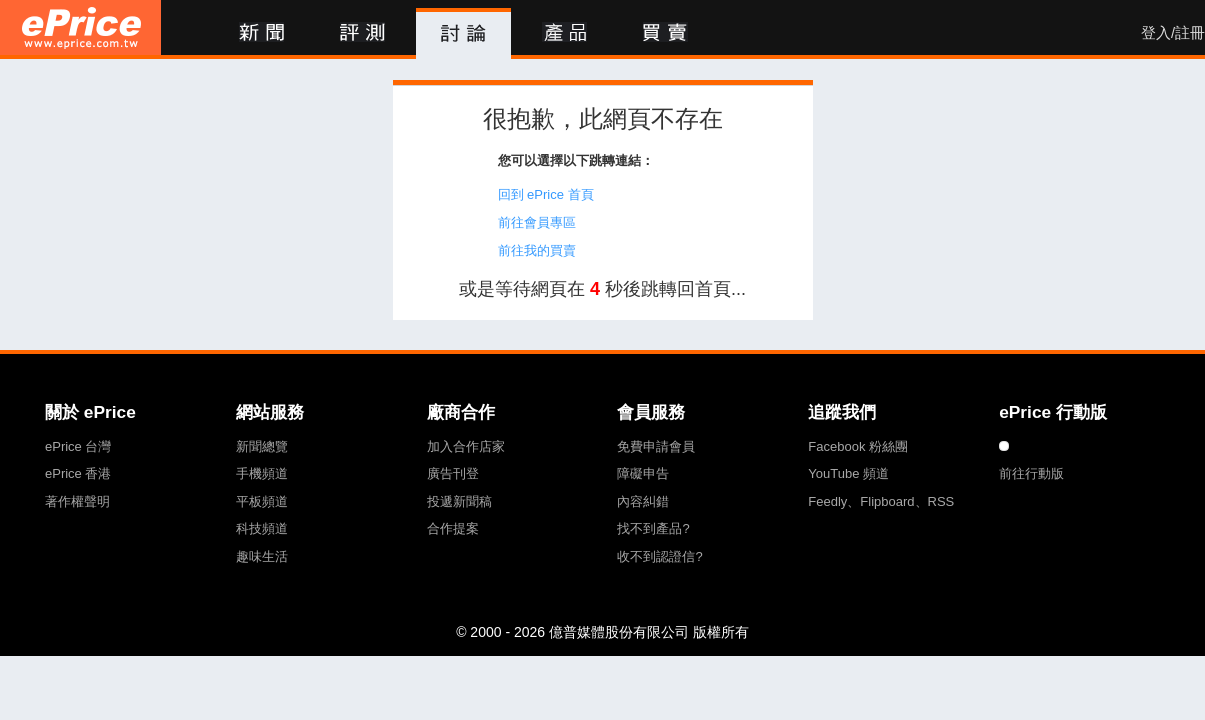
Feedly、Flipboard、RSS (881, 501)
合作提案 (453, 528)
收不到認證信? (659, 556)
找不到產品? (653, 528)
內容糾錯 (643, 501)
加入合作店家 (466, 446)
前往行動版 (1031, 473)
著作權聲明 (77, 501)
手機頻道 (262, 473)
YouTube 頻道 (848, 473)
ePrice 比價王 (80, 27)
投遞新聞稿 (459, 501)
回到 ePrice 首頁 (546, 194)
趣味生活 (262, 556)
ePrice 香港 (78, 473)
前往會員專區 (537, 222)
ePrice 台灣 (78, 446)
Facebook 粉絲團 (858, 446)
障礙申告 (643, 473)
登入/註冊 (1173, 33)
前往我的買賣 (537, 250)
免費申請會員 (656, 446)
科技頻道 (262, 528)
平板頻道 (262, 501)
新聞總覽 (262, 446)
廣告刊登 (453, 473)
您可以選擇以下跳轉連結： (576, 160)
